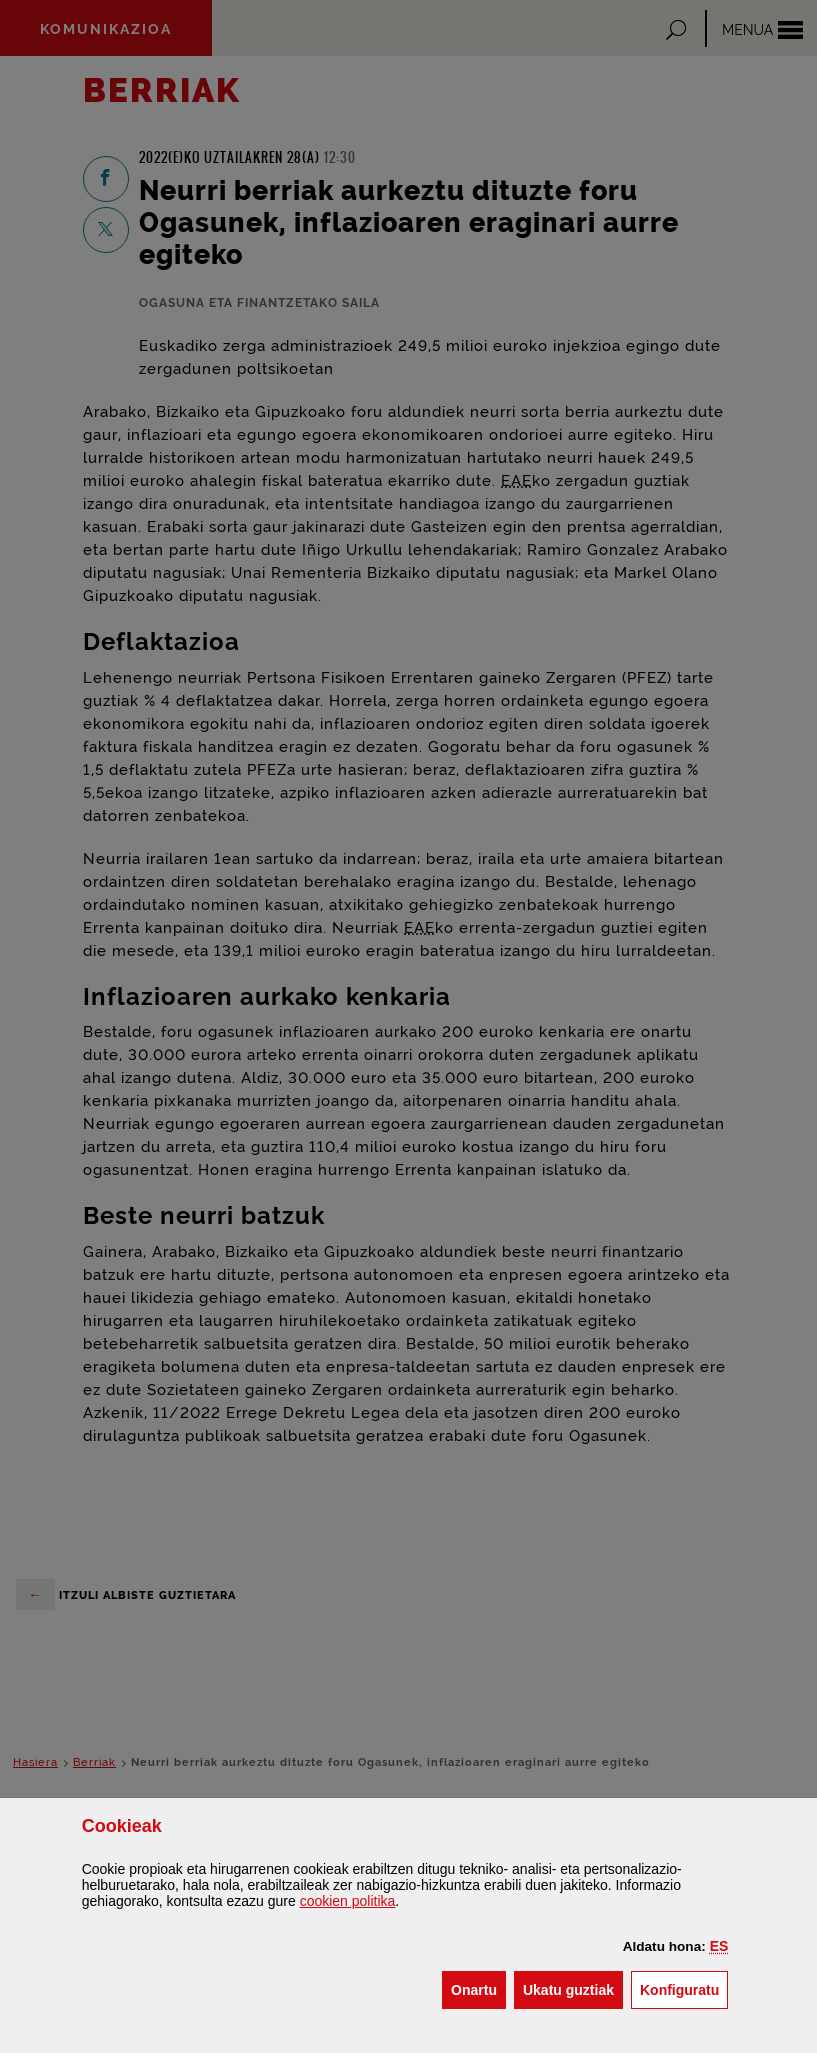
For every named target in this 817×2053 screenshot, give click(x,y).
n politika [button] (348, 1901)
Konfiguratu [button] (684, 1988)
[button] (719, 1946)
